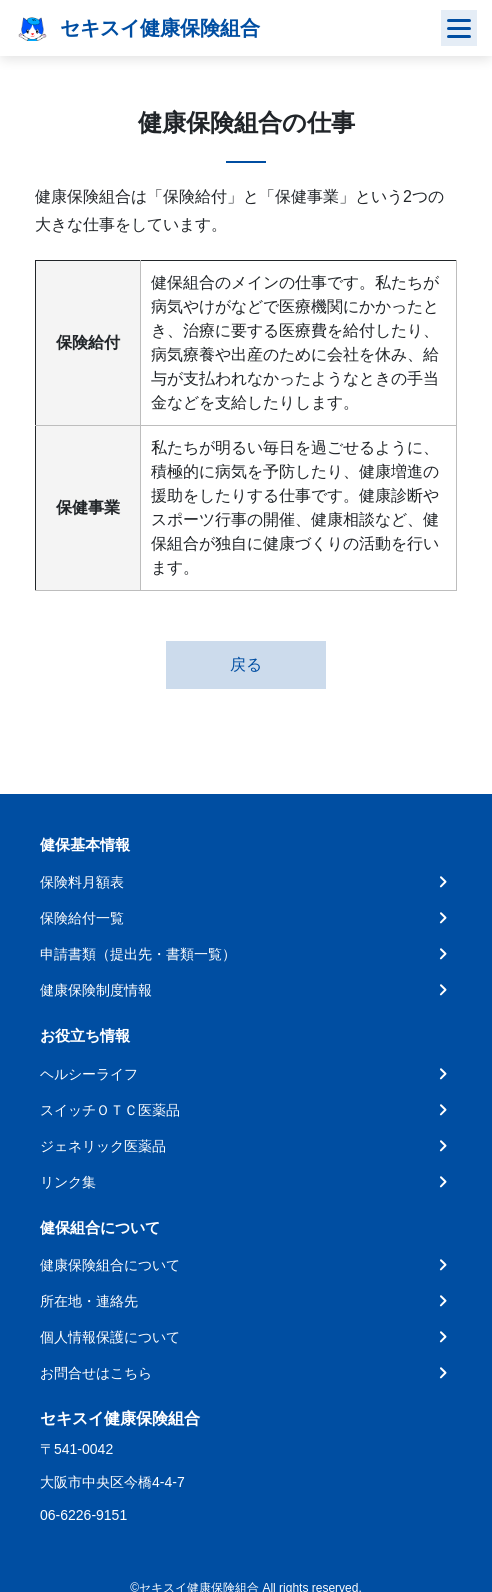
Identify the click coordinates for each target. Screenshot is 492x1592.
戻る (246, 664)
